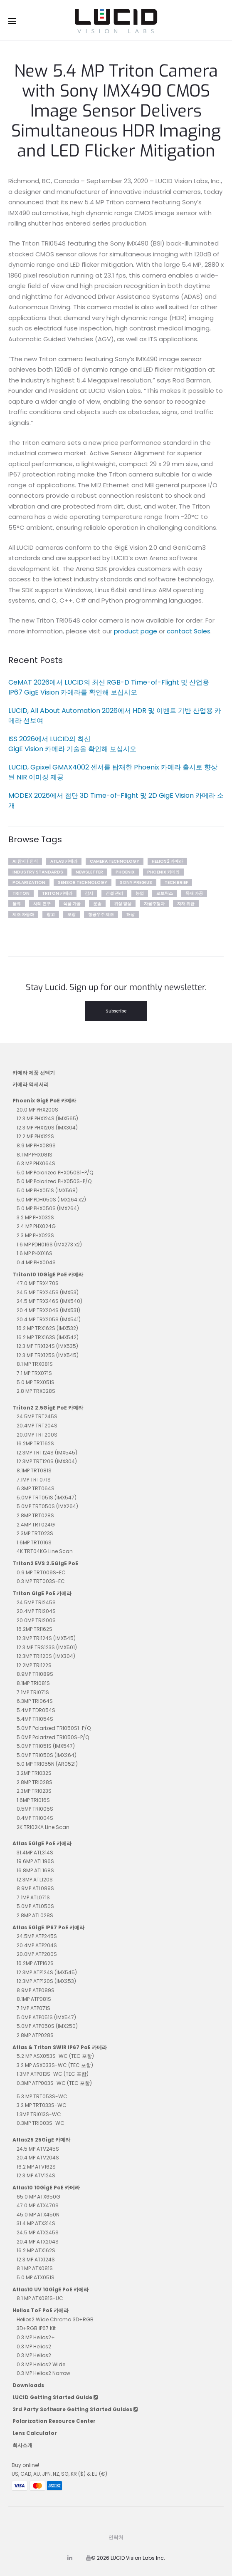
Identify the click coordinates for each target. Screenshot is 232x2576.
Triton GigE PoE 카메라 (42, 1593)
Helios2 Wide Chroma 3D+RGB (55, 2319)
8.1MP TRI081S (33, 1683)
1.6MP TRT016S (34, 1542)
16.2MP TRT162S (35, 1443)
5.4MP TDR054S (36, 1710)
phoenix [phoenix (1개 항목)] (125, 872)
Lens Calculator (34, 2433)
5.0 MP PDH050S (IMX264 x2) (51, 1199)
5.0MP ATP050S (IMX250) (47, 2026)
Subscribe (116, 1011)
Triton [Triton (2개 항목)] (21, 893)
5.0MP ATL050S (35, 1906)
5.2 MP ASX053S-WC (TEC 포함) (55, 2056)
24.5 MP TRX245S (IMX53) (48, 1292)
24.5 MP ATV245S (38, 2148)
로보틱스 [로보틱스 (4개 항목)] (164, 893)
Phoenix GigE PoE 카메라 (44, 1100)
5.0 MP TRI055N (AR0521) (47, 1763)
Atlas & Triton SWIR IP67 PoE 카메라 (59, 2047)
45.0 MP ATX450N (38, 2214)
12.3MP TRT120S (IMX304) (47, 1461)
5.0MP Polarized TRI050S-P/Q (53, 1737)
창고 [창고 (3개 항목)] (51, 914)
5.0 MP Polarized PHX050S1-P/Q (55, 1172)
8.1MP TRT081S (34, 1470)
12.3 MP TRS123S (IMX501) (47, 1647)
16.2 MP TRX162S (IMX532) (47, 1328)
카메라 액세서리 (30, 1084)
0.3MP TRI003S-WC (40, 2123)
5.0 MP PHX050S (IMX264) (48, 1208)
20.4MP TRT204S (37, 1425)
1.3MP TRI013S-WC (39, 2114)
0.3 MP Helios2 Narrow (43, 2373)
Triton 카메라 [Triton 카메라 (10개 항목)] (57, 893)
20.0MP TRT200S (37, 1434)
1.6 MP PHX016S (34, 1253)
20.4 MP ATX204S (38, 2241)
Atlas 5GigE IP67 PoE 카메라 (48, 1927)
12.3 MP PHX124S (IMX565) (47, 1118)
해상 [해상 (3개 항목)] (130, 914)
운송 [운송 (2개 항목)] (97, 904)
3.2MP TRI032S (34, 1773)
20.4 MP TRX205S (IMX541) (49, 1319)
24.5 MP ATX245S (38, 2232)
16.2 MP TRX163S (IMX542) (48, 1337)
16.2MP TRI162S (34, 1629)
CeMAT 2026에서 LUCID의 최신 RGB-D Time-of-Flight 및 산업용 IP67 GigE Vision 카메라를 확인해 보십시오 (108, 687)
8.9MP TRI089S (35, 1674)
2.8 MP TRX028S (36, 1391)
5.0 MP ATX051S (35, 2277)
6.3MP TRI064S (35, 1701)
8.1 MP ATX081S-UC (40, 2298)
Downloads (28, 2385)
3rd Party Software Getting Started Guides (75, 2409)
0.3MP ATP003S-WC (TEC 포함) (54, 2083)
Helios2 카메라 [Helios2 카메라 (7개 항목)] (167, 861)
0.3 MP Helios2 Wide (41, 2364)
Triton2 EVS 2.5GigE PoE (45, 1563)
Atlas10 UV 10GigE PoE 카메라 (50, 2289)
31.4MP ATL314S (35, 1852)
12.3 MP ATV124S (36, 2175)
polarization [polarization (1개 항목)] (28, 882)
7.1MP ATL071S (33, 1897)
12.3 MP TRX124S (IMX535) (47, 1346)
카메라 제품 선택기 (33, 1072)
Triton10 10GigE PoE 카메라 (47, 1274)
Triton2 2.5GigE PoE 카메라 (47, 1407)
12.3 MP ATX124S (36, 2259)
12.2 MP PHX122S (35, 1136)
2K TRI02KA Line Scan (43, 1827)
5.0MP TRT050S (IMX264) (47, 1506)
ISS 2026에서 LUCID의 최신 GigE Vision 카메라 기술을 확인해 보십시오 (72, 744)
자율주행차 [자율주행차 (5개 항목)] (154, 904)
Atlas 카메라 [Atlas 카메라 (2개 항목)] (63, 861)
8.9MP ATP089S (35, 1990)
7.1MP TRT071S (34, 1479)
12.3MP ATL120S (35, 1879)
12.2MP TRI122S (34, 1665)
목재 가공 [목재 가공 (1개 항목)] (194, 893)
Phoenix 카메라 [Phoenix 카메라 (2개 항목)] (163, 872)
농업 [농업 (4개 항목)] (140, 893)
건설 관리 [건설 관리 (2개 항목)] (114, 893)
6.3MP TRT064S (35, 1488)
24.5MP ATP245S (37, 1936)
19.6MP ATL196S (35, 1861)
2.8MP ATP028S (35, 2035)
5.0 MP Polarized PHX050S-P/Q (54, 1181)
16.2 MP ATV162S (36, 2166)
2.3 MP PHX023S (35, 1235)
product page (135, 631)
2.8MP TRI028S (34, 1782)
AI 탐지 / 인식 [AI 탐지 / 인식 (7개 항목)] (25, 861)
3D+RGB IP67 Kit (36, 2328)
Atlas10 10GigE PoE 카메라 (46, 2187)
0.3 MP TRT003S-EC (41, 1581)
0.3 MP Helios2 (34, 2346)
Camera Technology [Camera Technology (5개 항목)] (114, 861)
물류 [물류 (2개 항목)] (16, 904)
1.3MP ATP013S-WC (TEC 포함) (53, 2073)
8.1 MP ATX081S (35, 2268)
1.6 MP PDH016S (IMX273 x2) (49, 1244)
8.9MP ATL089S (35, 1888)
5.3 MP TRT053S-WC (42, 2096)
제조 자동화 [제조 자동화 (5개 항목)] (23, 914)
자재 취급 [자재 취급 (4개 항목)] (186, 904)
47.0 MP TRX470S (38, 1283)
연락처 (116, 2537)
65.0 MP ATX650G (38, 2196)
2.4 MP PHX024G (36, 1226)
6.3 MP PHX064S (36, 1163)
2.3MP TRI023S (34, 1790)
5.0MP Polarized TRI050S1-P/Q (54, 1728)
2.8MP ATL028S (35, 1915)
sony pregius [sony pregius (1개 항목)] (136, 882)
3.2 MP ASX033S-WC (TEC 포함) (55, 2065)
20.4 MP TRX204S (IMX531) (48, 1310)
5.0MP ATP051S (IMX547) (46, 2017)
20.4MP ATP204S (37, 1945)
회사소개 (22, 2445)
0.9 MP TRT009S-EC (41, 1572)
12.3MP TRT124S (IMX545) (47, 1452)
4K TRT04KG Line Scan (45, 1551)
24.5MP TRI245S (36, 1602)
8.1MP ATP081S (34, 1999)
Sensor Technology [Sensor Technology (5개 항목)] (82, 882)
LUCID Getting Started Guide (55, 2397)
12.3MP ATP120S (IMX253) (46, 1981)
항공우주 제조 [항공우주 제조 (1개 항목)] (101, 914)
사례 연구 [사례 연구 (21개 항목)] (42, 904)
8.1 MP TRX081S (35, 1363)
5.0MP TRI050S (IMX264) (47, 1755)
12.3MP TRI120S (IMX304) (46, 1656)
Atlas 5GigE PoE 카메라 (42, 1843)
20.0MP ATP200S (37, 1954)
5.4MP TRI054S (35, 1718)
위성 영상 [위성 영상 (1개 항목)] (122, 904)
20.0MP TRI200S (36, 1620)
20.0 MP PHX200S (37, 1109)
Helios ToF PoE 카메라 (40, 2310)
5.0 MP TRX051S (35, 1382)
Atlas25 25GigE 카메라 (41, 2139)
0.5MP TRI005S (35, 1808)
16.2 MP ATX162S (36, 2250)
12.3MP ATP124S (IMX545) (47, 1972)
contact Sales (188, 631)
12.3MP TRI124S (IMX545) (46, 1638)
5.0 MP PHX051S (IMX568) (47, 1190)
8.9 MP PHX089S (36, 1145)
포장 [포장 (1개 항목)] (71, 914)
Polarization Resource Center (54, 2421)
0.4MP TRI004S (35, 1818)
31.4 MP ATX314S (36, 2223)
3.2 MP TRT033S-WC (42, 2105)
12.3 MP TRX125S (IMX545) (48, 1355)
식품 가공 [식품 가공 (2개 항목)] (72, 904)
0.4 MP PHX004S (36, 1262)
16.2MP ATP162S (35, 1963)
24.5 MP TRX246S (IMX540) (49, 1301)
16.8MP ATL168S (35, 1870)
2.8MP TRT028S (35, 1515)
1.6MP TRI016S (33, 1800)
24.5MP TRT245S (37, 1416)
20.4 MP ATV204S (38, 2157)
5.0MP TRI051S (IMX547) (46, 1746)
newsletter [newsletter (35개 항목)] (89, 872)
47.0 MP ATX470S (38, 2205)
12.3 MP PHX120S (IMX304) (47, 1127)
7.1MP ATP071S (33, 2008)
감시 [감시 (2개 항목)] (89, 893)
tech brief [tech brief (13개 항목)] (176, 882)
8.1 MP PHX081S (34, 1154)
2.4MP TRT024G (36, 1524)
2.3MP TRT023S (35, 1533)
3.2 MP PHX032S (35, 1217)
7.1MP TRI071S (33, 1692)
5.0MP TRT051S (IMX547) (47, 1497)
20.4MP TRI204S (36, 1611)
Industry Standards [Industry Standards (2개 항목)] (37, 872)
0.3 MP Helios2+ (36, 2337)
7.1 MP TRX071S (34, 1373)
